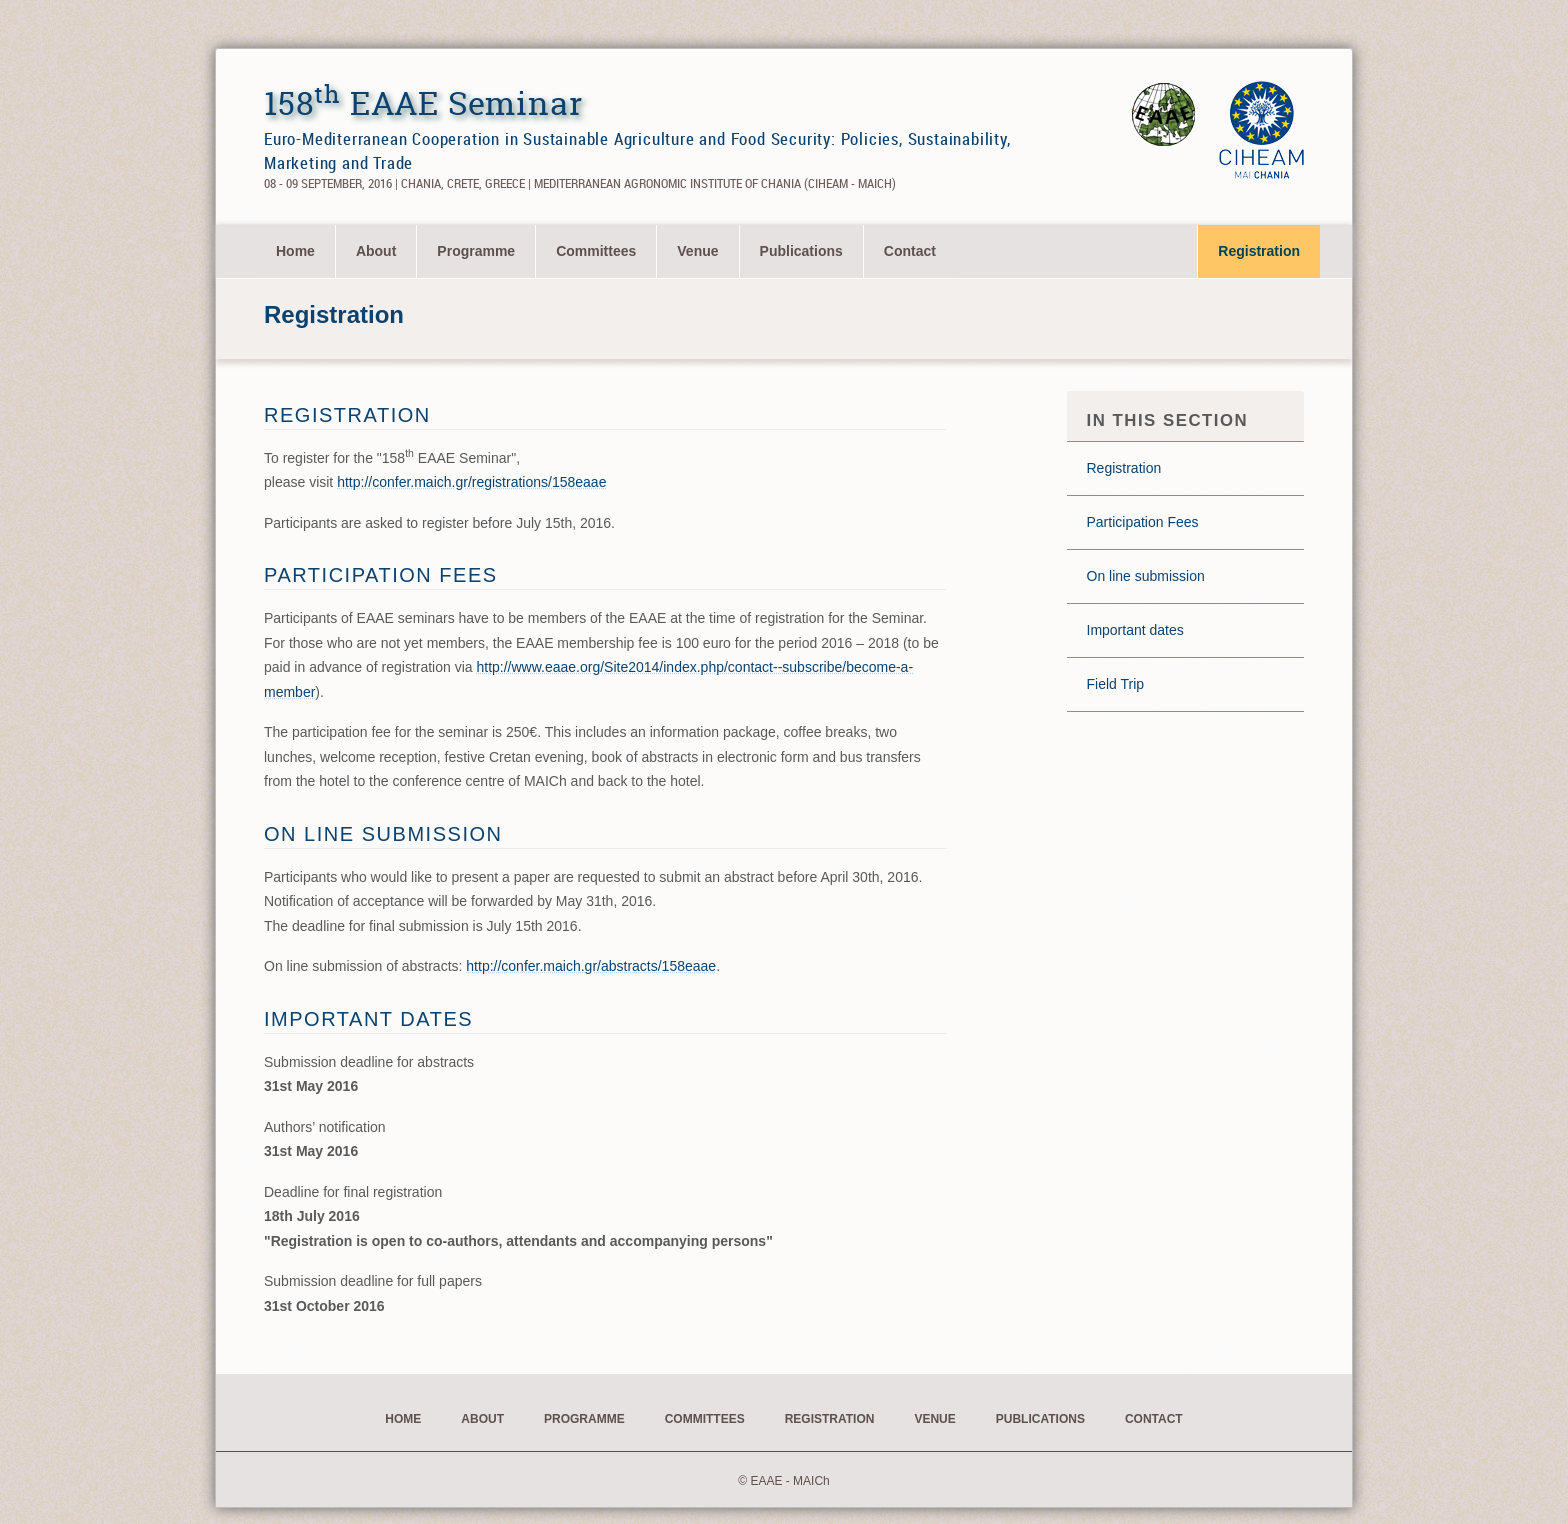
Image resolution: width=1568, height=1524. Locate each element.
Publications (801, 251)
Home (295, 251)
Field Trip (1116, 684)
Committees (596, 251)
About (376, 251)
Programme (476, 251)
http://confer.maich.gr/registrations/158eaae (471, 482)
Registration (1259, 251)
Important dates (1135, 630)
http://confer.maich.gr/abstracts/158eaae (591, 966)
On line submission (1146, 576)
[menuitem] (296, 251)
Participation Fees (1143, 522)
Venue (697, 251)
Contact (910, 251)
